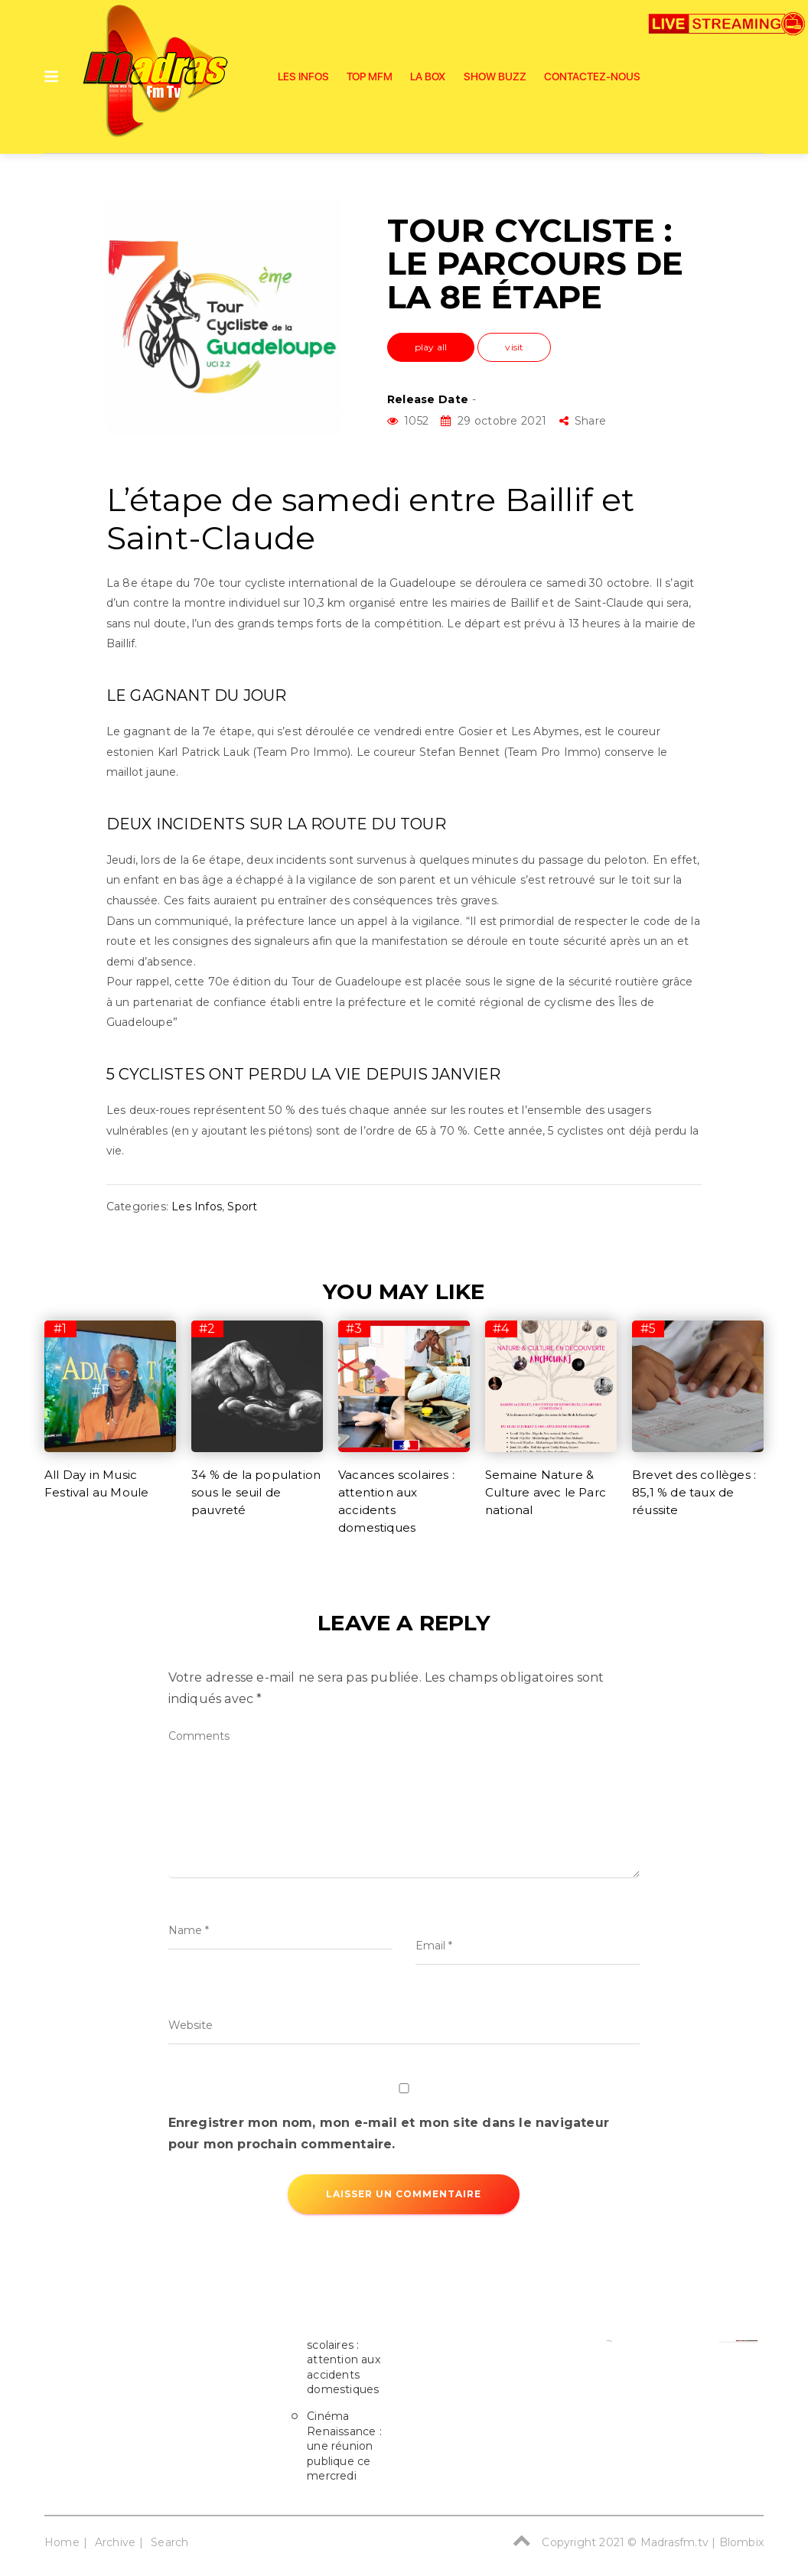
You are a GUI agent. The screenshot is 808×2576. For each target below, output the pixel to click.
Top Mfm (370, 76)
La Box (427, 76)
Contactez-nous (592, 76)
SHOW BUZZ (495, 76)
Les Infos (303, 76)
